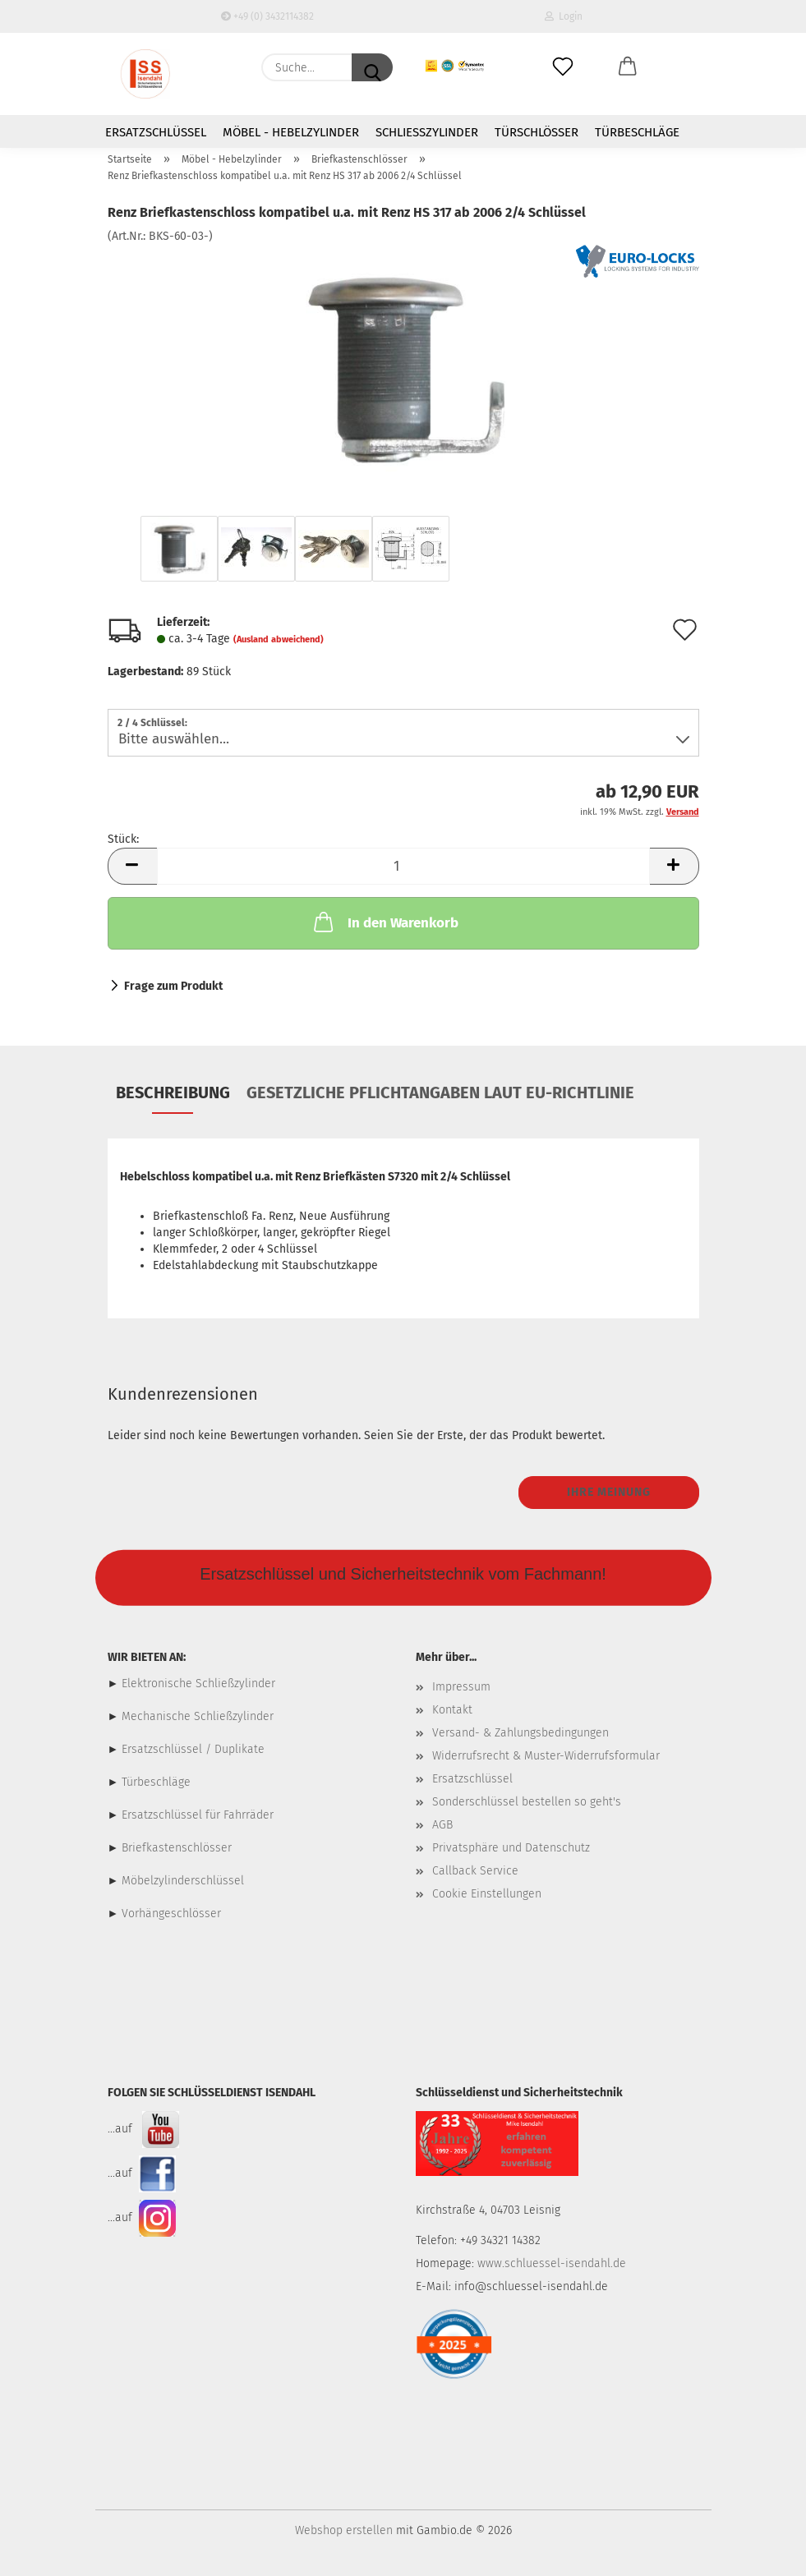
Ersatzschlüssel (155, 132)
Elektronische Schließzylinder (196, 1683)
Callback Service (475, 1871)
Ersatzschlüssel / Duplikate (193, 1749)
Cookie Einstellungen (486, 1894)
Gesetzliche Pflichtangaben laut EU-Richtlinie (440, 1092)
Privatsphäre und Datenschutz (511, 1848)
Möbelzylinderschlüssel (183, 1881)
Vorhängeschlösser (171, 1913)
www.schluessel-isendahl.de (551, 2263)
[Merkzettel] (563, 67)
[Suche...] (372, 67)
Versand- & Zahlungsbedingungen (520, 1733)
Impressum (461, 1687)
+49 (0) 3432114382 (267, 16)
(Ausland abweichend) (278, 639)
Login (564, 16)
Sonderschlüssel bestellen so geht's (526, 1802)
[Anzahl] (403, 866)
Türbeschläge (637, 132)
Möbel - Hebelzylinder (291, 132)
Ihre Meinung (609, 1492)
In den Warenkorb (384, 921)
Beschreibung (173, 1092)
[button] (627, 67)
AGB (442, 1825)
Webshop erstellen (344, 2530)
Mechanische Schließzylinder (196, 1716)
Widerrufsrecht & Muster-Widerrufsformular (546, 1756)
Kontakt (452, 1710)
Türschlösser (536, 132)
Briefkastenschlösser (177, 1848)
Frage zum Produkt (173, 986)
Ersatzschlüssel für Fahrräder (198, 1815)
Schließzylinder (426, 132)
